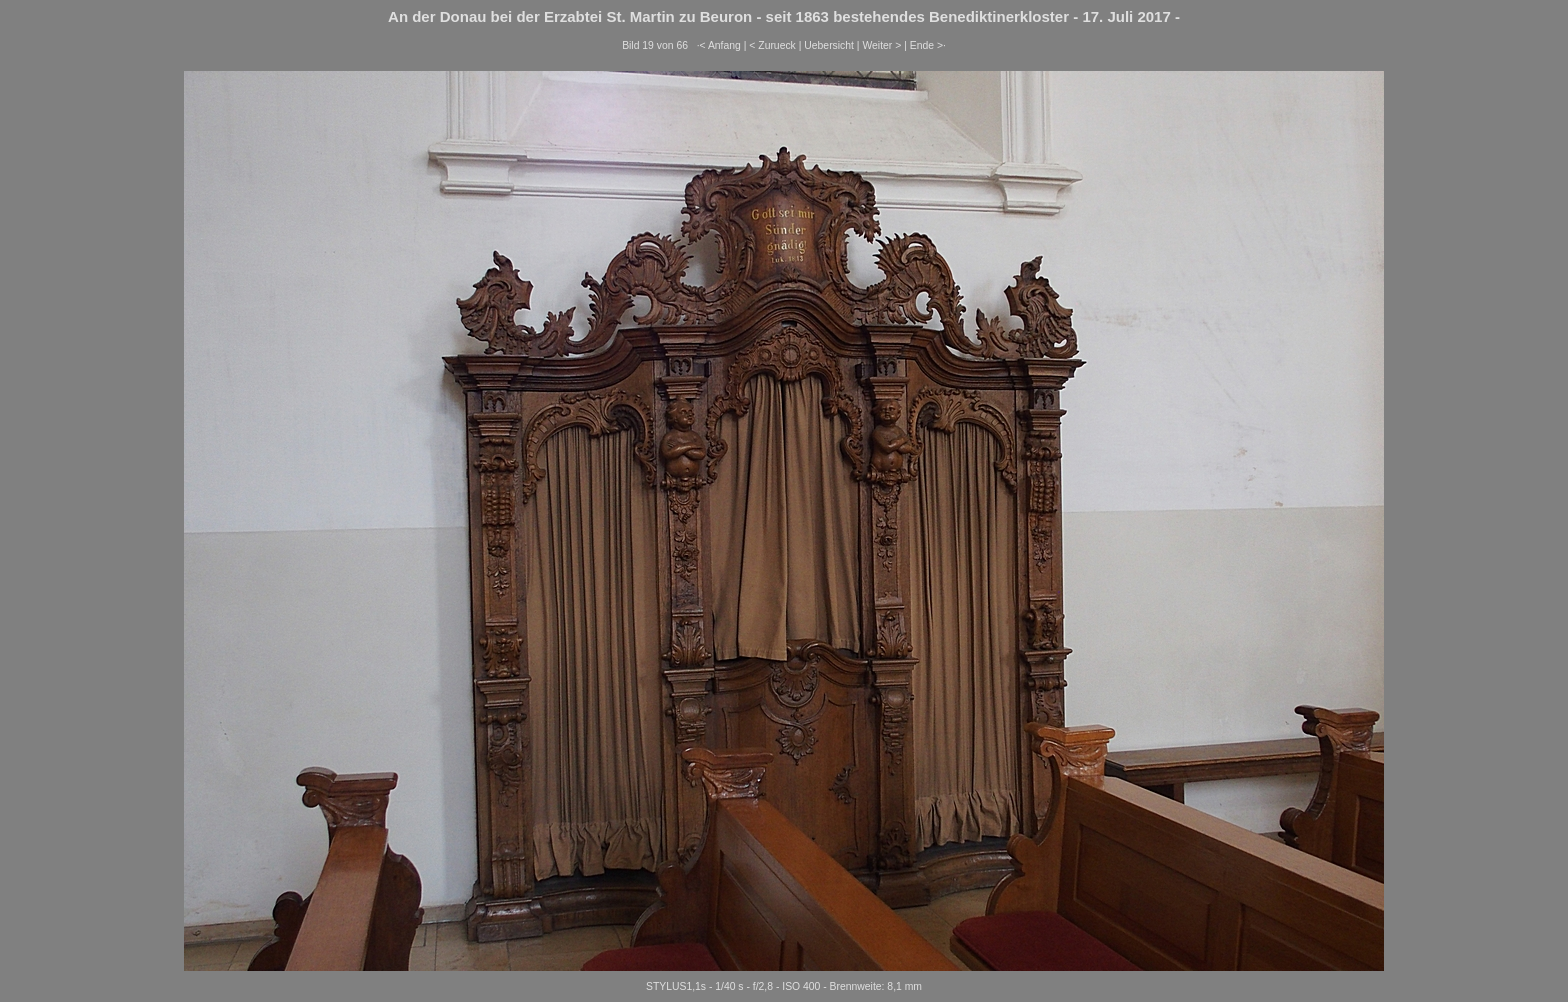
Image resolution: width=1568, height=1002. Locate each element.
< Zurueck (772, 45)
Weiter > (881, 45)
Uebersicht (829, 45)
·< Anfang (719, 45)
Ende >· (928, 45)
